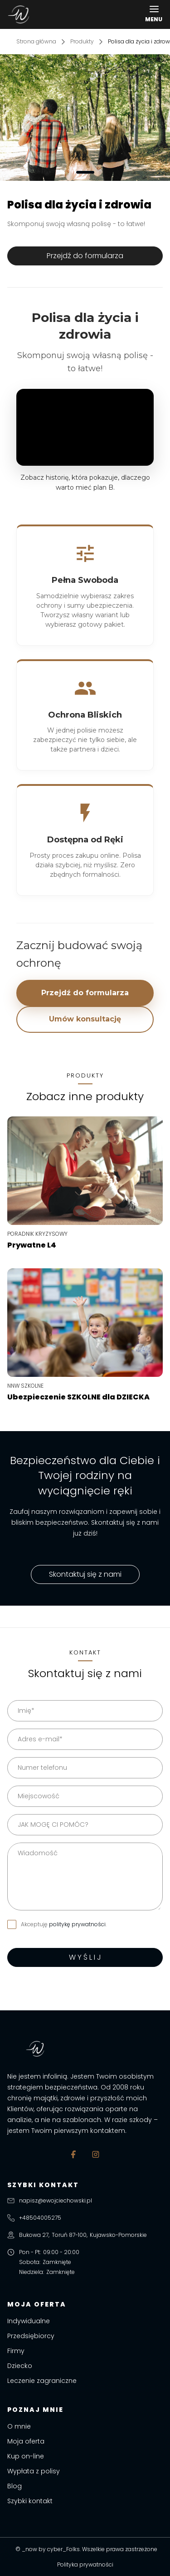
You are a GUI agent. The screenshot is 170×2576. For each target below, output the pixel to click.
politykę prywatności (77, 1924)
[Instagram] (95, 2154)
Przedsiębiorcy (30, 2335)
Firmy (15, 2350)
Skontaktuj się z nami (85, 1574)
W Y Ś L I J (85, 1957)
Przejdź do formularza (85, 992)
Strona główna (36, 41)
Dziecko (19, 2365)
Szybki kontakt (30, 2500)
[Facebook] (74, 2154)
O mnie (19, 2426)
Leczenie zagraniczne (42, 2380)
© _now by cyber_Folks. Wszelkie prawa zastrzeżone (85, 2549)
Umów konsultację (85, 1019)
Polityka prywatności (85, 2564)
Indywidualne (28, 2320)
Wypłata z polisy (33, 2471)
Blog (14, 2486)
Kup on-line (25, 2456)
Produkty (82, 41)
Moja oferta (25, 2441)
